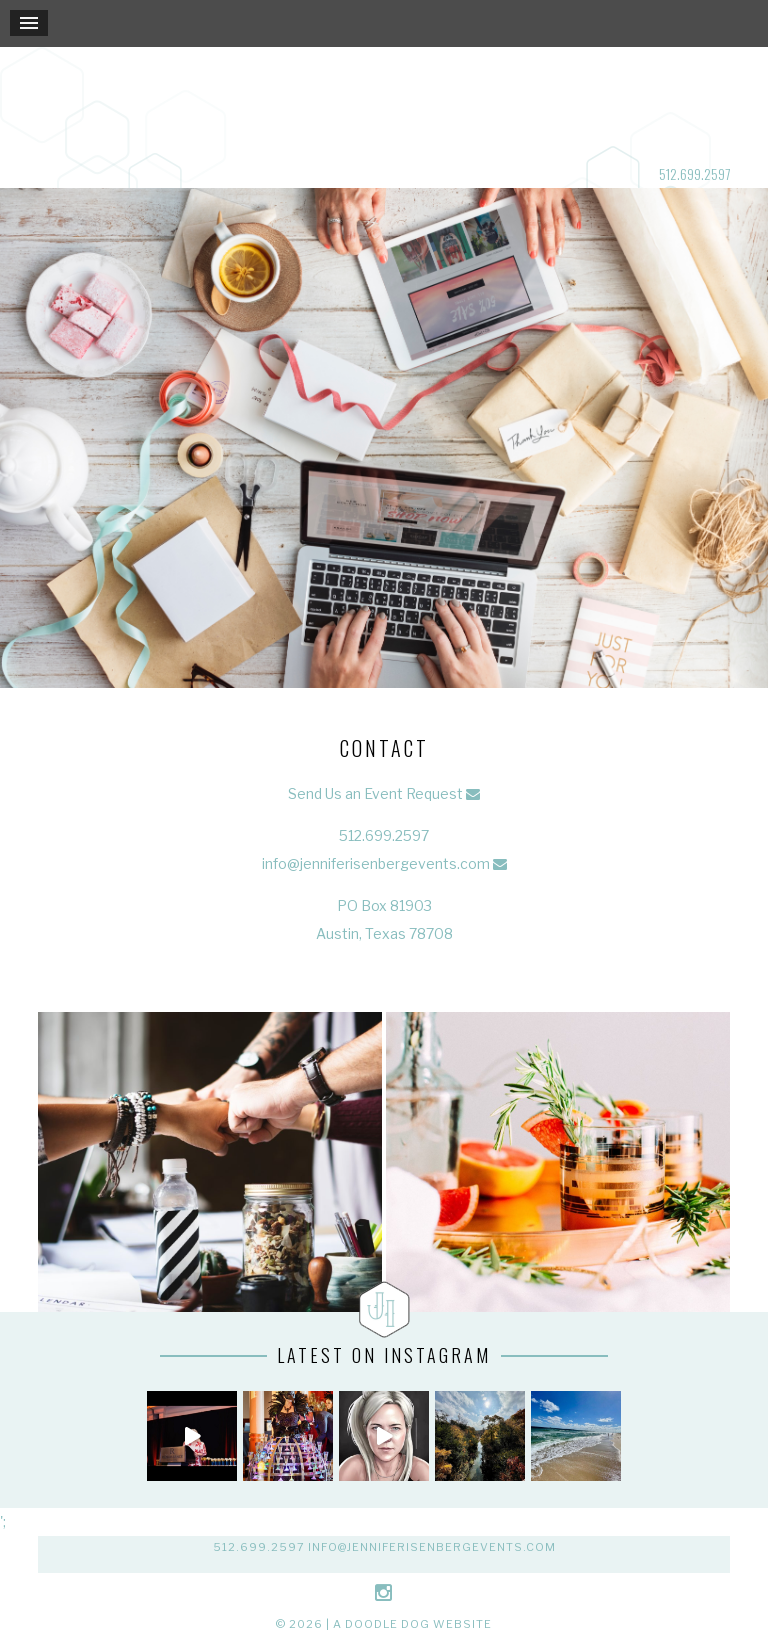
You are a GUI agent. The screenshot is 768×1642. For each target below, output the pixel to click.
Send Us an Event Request (375, 793)
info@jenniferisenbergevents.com (376, 863)
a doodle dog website (412, 1624)
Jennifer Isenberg (384, 103)
